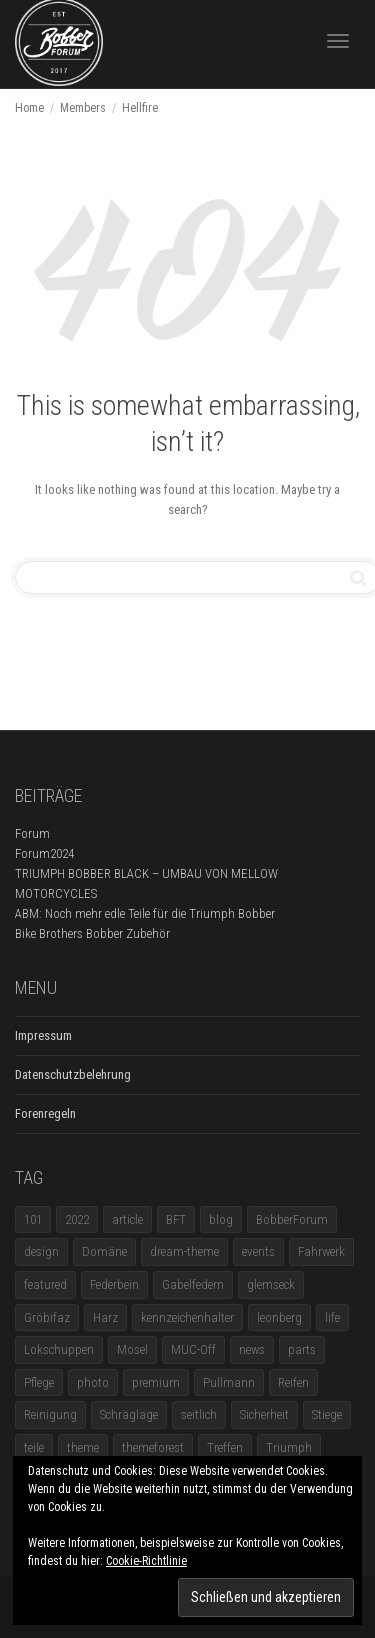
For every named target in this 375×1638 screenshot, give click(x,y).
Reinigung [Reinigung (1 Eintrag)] (50, 1414)
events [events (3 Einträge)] (258, 1251)
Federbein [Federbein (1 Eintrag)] (114, 1284)
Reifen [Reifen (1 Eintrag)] (293, 1382)
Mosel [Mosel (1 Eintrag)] (132, 1349)
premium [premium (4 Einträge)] (156, 1382)
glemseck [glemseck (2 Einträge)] (271, 1284)
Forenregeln (45, 1113)
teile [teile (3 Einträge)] (34, 1447)
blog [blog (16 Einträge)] (221, 1219)
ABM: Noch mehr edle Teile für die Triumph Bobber (145, 913)
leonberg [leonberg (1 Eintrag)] (279, 1317)
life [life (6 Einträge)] (332, 1317)
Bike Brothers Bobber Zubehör (92, 933)
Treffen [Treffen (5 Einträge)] (225, 1447)
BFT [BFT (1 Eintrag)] (176, 1219)
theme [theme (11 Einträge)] (83, 1447)
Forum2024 (44, 853)
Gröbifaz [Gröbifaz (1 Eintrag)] (47, 1317)
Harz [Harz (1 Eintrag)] (105, 1317)
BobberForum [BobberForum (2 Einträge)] (292, 1219)
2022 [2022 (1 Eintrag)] (77, 1219)
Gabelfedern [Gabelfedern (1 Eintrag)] (193, 1284)
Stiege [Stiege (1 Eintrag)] (327, 1414)
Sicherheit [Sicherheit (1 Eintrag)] (264, 1414)
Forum (32, 833)
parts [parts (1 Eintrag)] (302, 1349)
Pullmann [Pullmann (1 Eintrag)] (229, 1382)
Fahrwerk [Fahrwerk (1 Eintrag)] (321, 1251)
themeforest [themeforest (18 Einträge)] (153, 1447)
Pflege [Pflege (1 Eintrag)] (39, 1382)
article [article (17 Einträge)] (127, 1219)
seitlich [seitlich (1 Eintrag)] (199, 1414)
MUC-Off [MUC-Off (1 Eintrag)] (193, 1349)
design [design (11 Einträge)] (41, 1251)
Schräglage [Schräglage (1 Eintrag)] (129, 1414)
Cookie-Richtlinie (146, 1561)
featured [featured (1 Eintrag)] (45, 1284)
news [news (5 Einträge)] (252, 1349)
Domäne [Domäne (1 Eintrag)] (104, 1251)
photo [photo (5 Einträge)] (93, 1382)
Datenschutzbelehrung (73, 1074)
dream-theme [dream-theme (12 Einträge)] (184, 1251)
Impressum (43, 1035)
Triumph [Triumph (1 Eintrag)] (289, 1447)
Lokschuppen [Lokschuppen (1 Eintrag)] (59, 1349)
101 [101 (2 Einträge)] (33, 1219)
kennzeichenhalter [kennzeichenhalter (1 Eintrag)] (187, 1317)
